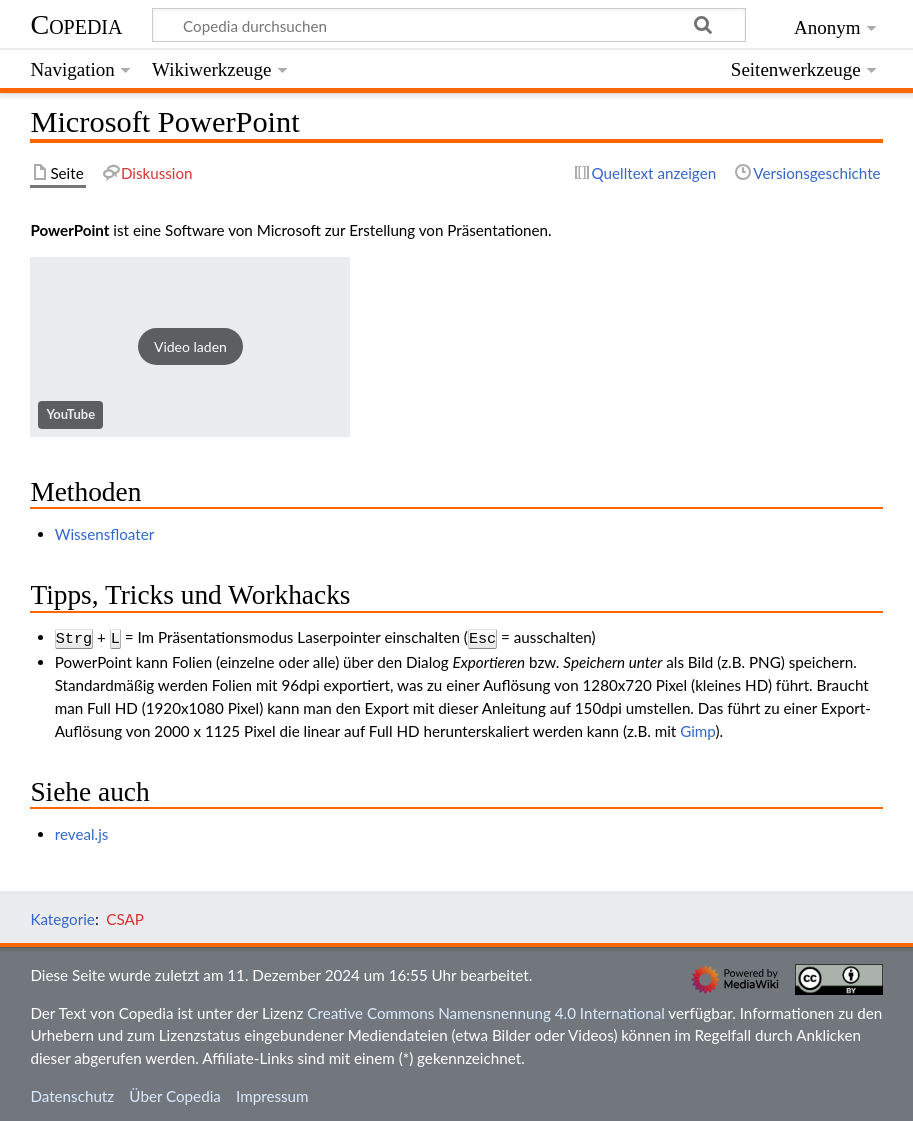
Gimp (697, 729)
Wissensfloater (105, 534)
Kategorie (62, 917)
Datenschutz (72, 1094)
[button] (190, 347)
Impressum (272, 1094)
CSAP (125, 917)
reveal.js (82, 832)
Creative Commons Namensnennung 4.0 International (486, 1011)
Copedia (76, 24)
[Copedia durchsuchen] (449, 25)
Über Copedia (174, 1094)
